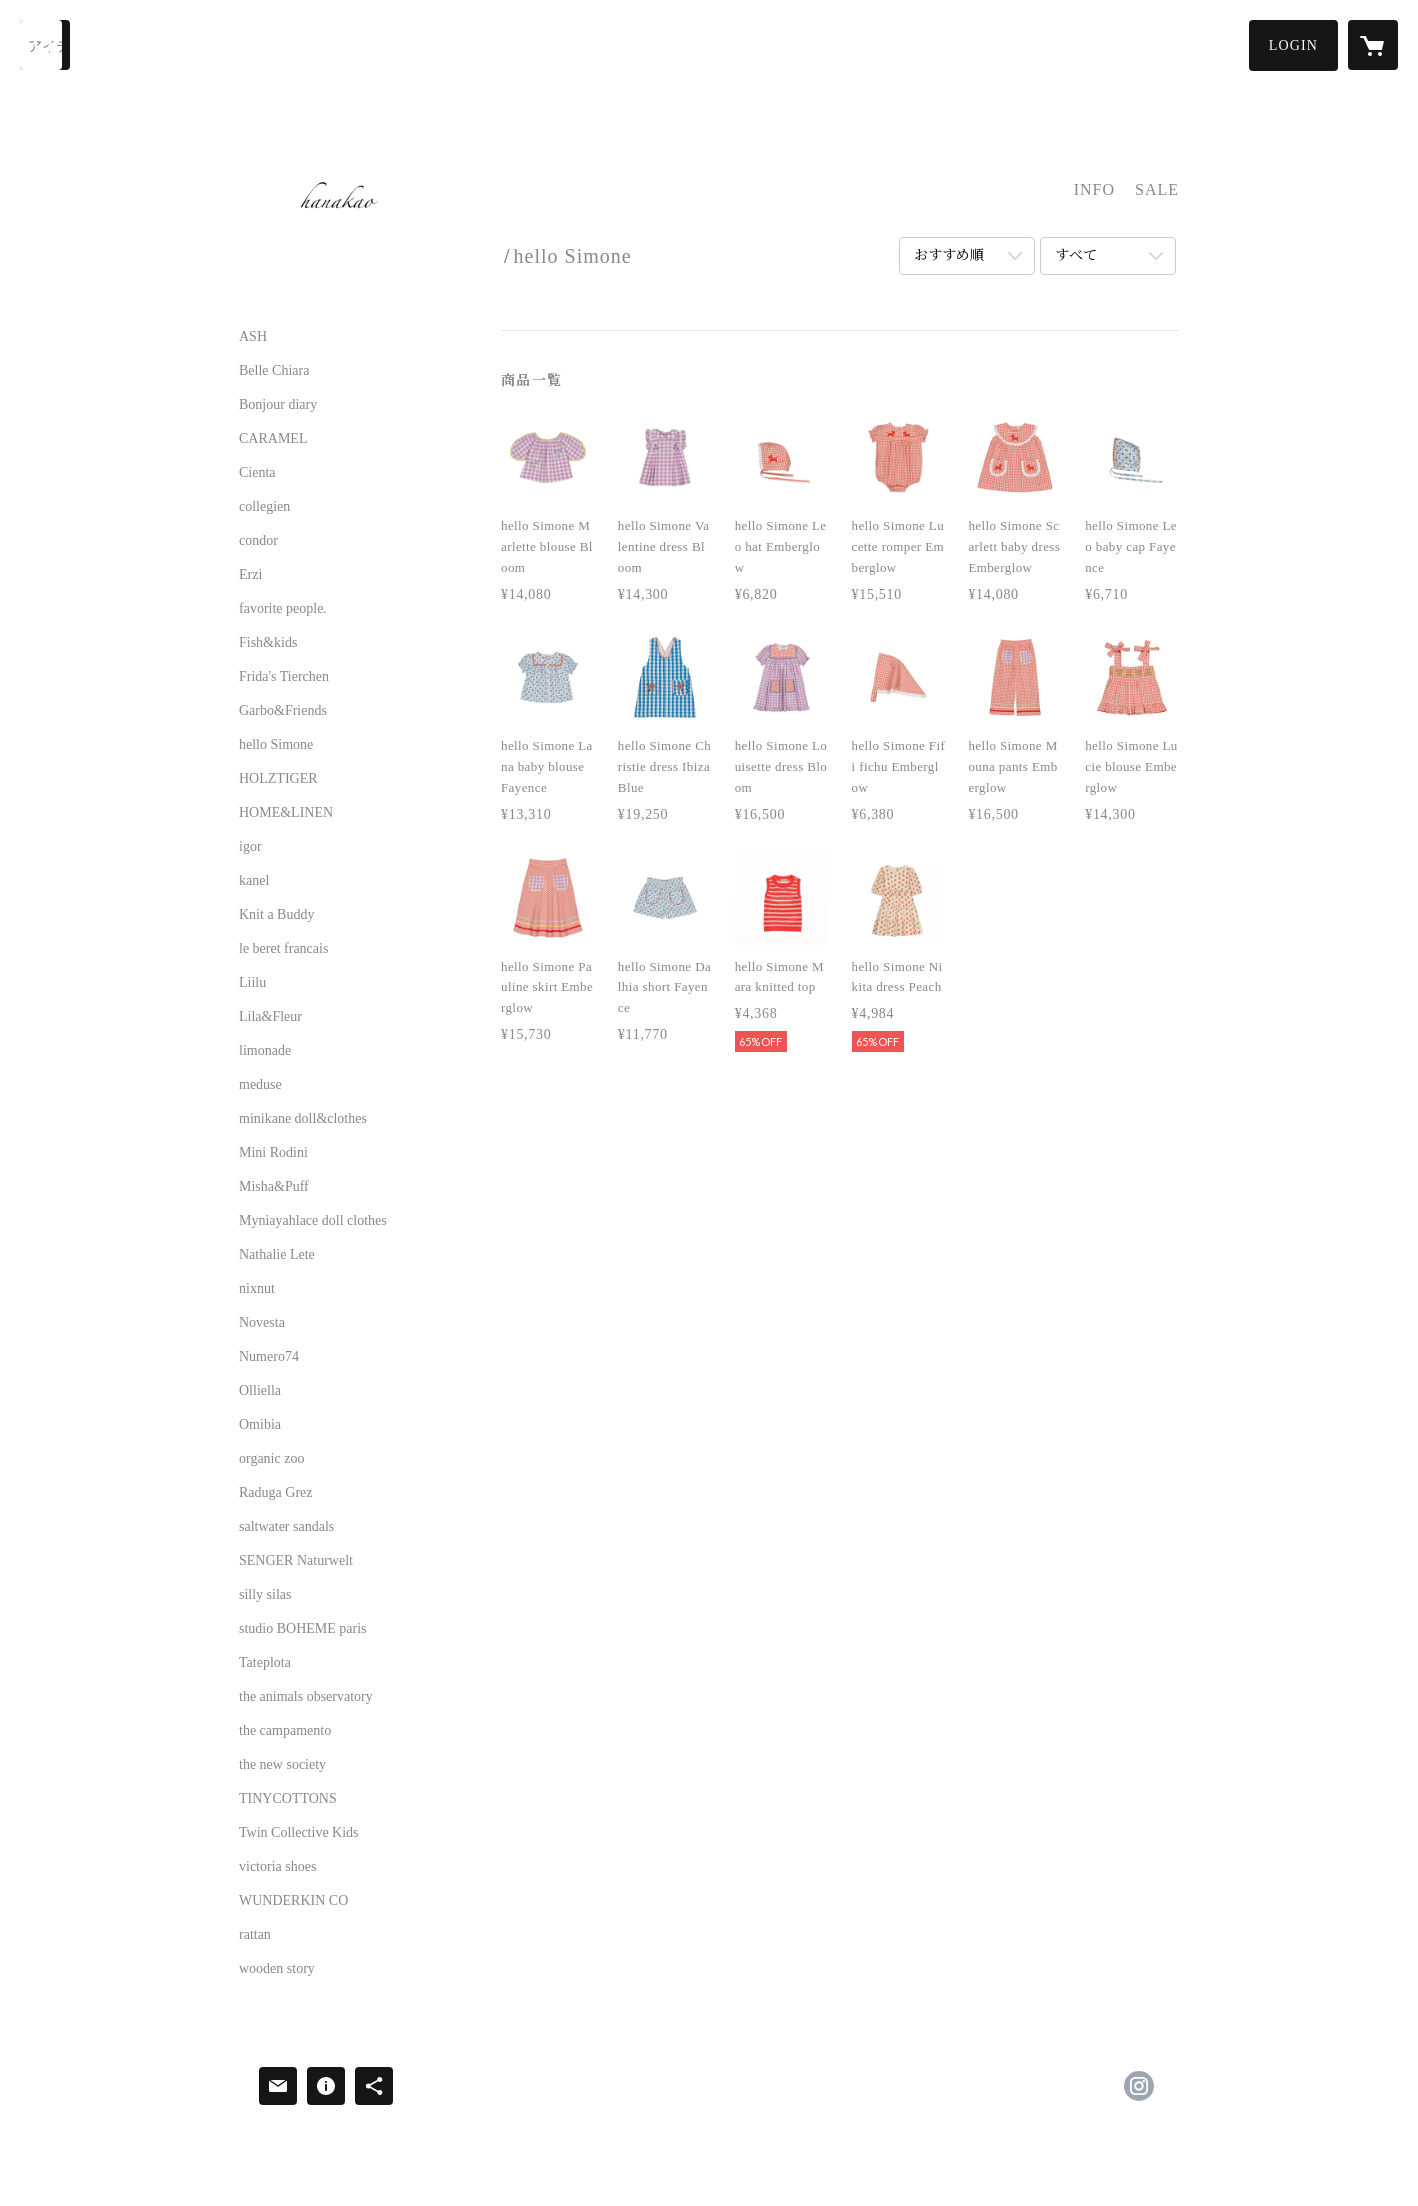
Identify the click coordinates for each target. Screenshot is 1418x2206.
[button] (1293, 45)
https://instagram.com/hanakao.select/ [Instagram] (1139, 2086)
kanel (254, 881)
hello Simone (276, 745)
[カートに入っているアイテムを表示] (1373, 45)
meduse (260, 1085)
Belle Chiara (274, 371)
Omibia (260, 1425)
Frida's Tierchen (284, 677)
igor (250, 847)
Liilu (252, 983)
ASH (253, 337)
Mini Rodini (273, 1153)
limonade (265, 1051)
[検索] (45, 45)
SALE (1157, 189)
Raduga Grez (275, 1493)
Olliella (260, 1391)
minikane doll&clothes (303, 1119)
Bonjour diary (278, 405)
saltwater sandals (286, 1527)
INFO (1094, 189)
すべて (1076, 255)
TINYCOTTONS (288, 1799)
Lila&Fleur (270, 1017)
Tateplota (265, 1663)
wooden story (277, 1969)
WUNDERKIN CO (293, 1901)
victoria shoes (277, 1867)
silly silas (265, 1595)
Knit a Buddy (276, 915)
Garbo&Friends (283, 711)
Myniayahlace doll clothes (313, 1221)
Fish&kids (268, 643)
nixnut (257, 1289)
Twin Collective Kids (299, 1833)
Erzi (250, 575)
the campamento (285, 1731)
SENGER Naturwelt (296, 1561)
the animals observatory (306, 1697)
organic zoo (271, 1459)
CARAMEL (273, 439)
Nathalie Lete (277, 1255)
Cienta (257, 473)
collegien (264, 507)
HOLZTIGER (278, 779)
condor (258, 541)
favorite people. (283, 609)
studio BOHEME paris (303, 1629)
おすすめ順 (949, 255)
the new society (282, 1765)
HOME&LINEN (286, 813)
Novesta (262, 1323)
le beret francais (283, 949)
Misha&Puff (274, 1187)
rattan (255, 1935)
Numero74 (269, 1357)
